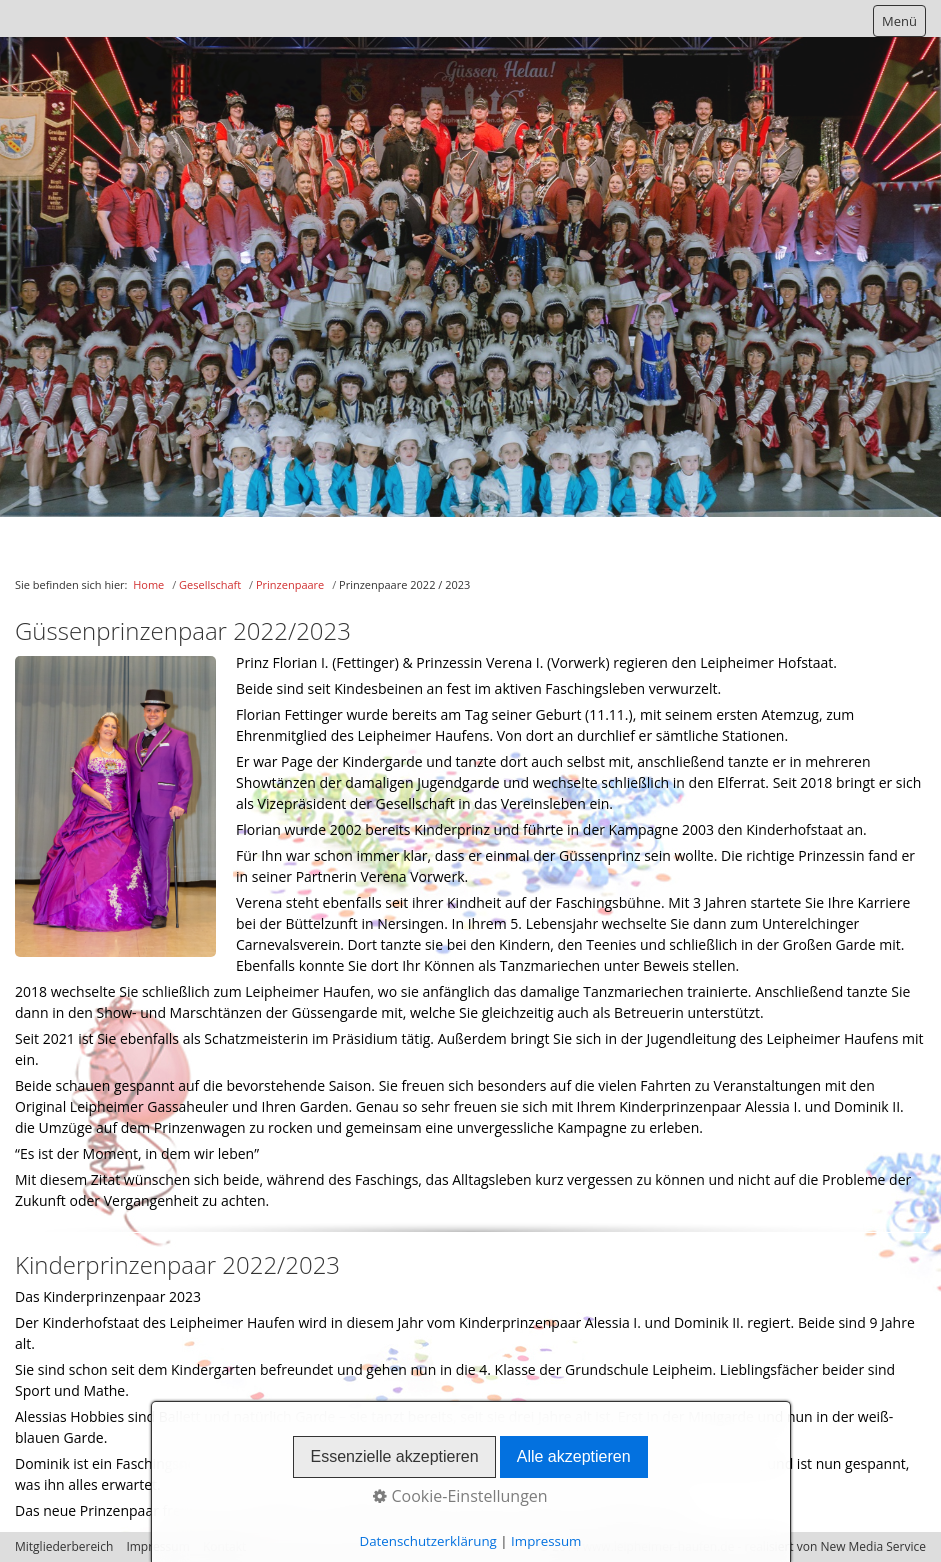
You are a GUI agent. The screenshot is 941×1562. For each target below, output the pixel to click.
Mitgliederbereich (64, 1546)
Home (148, 584)
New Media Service (873, 1546)
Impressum (157, 1546)
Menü (899, 21)
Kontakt (224, 1546)
